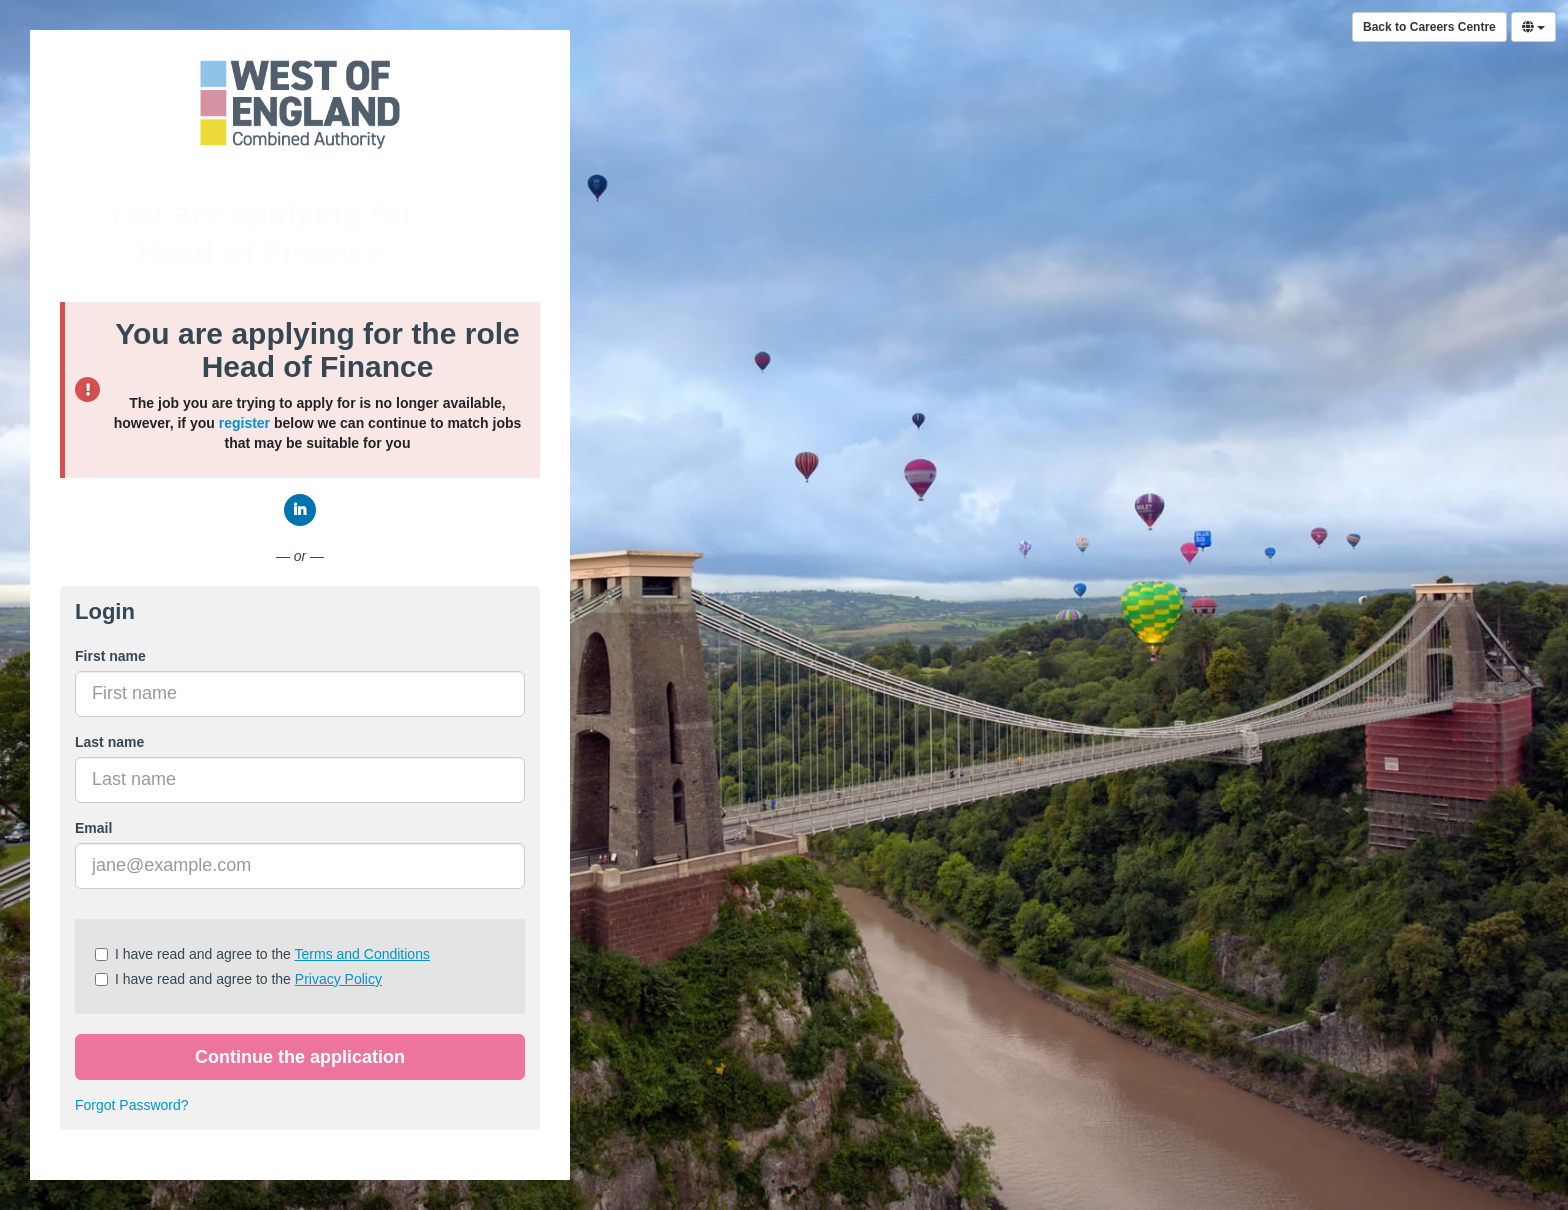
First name (110, 656)
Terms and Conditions (362, 954)
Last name (109, 742)
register (244, 423)
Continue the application (300, 1057)
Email (93, 828)
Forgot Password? (132, 1105)
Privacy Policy (338, 979)
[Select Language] (1533, 27)
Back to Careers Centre (1429, 27)
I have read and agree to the (262, 954)
